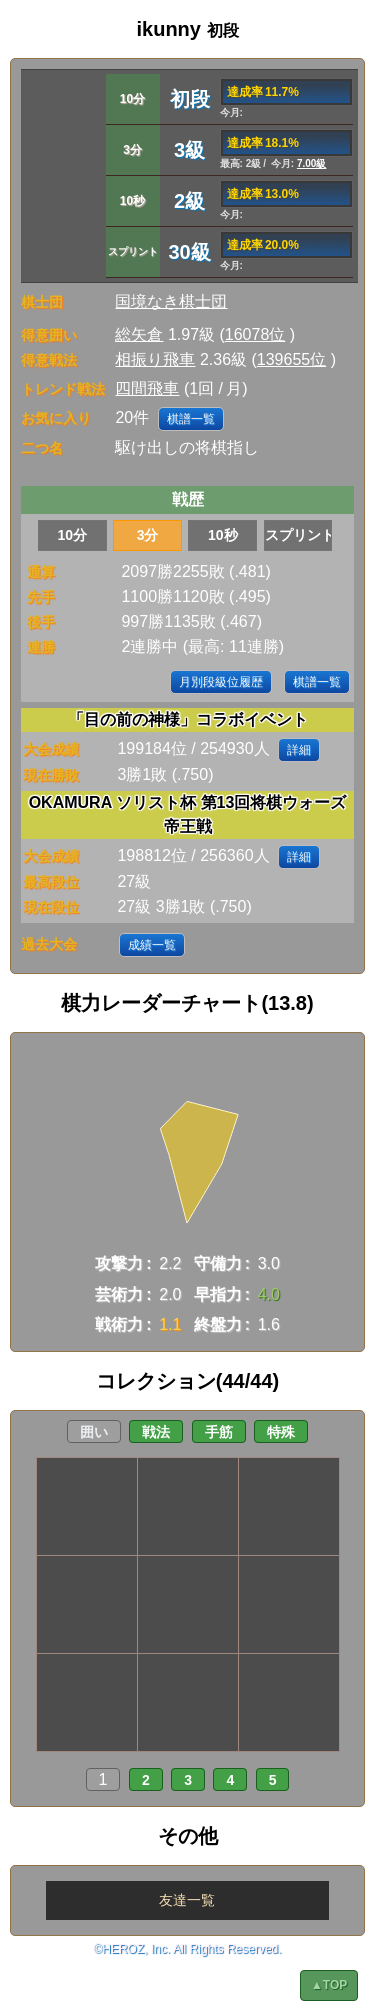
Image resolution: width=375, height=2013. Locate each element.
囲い (94, 1432)
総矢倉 (139, 334)
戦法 (156, 1432)
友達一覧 (187, 1900)
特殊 (281, 1432)
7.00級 (311, 163)
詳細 (299, 750)
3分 (148, 535)
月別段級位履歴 (221, 682)
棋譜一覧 (191, 419)
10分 (73, 535)
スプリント (298, 535)
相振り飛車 (155, 359)
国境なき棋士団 (171, 301)
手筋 (219, 1432)
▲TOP (329, 1985)
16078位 (255, 334)
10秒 (223, 535)
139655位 (291, 359)
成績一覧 (152, 945)
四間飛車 (147, 388)
